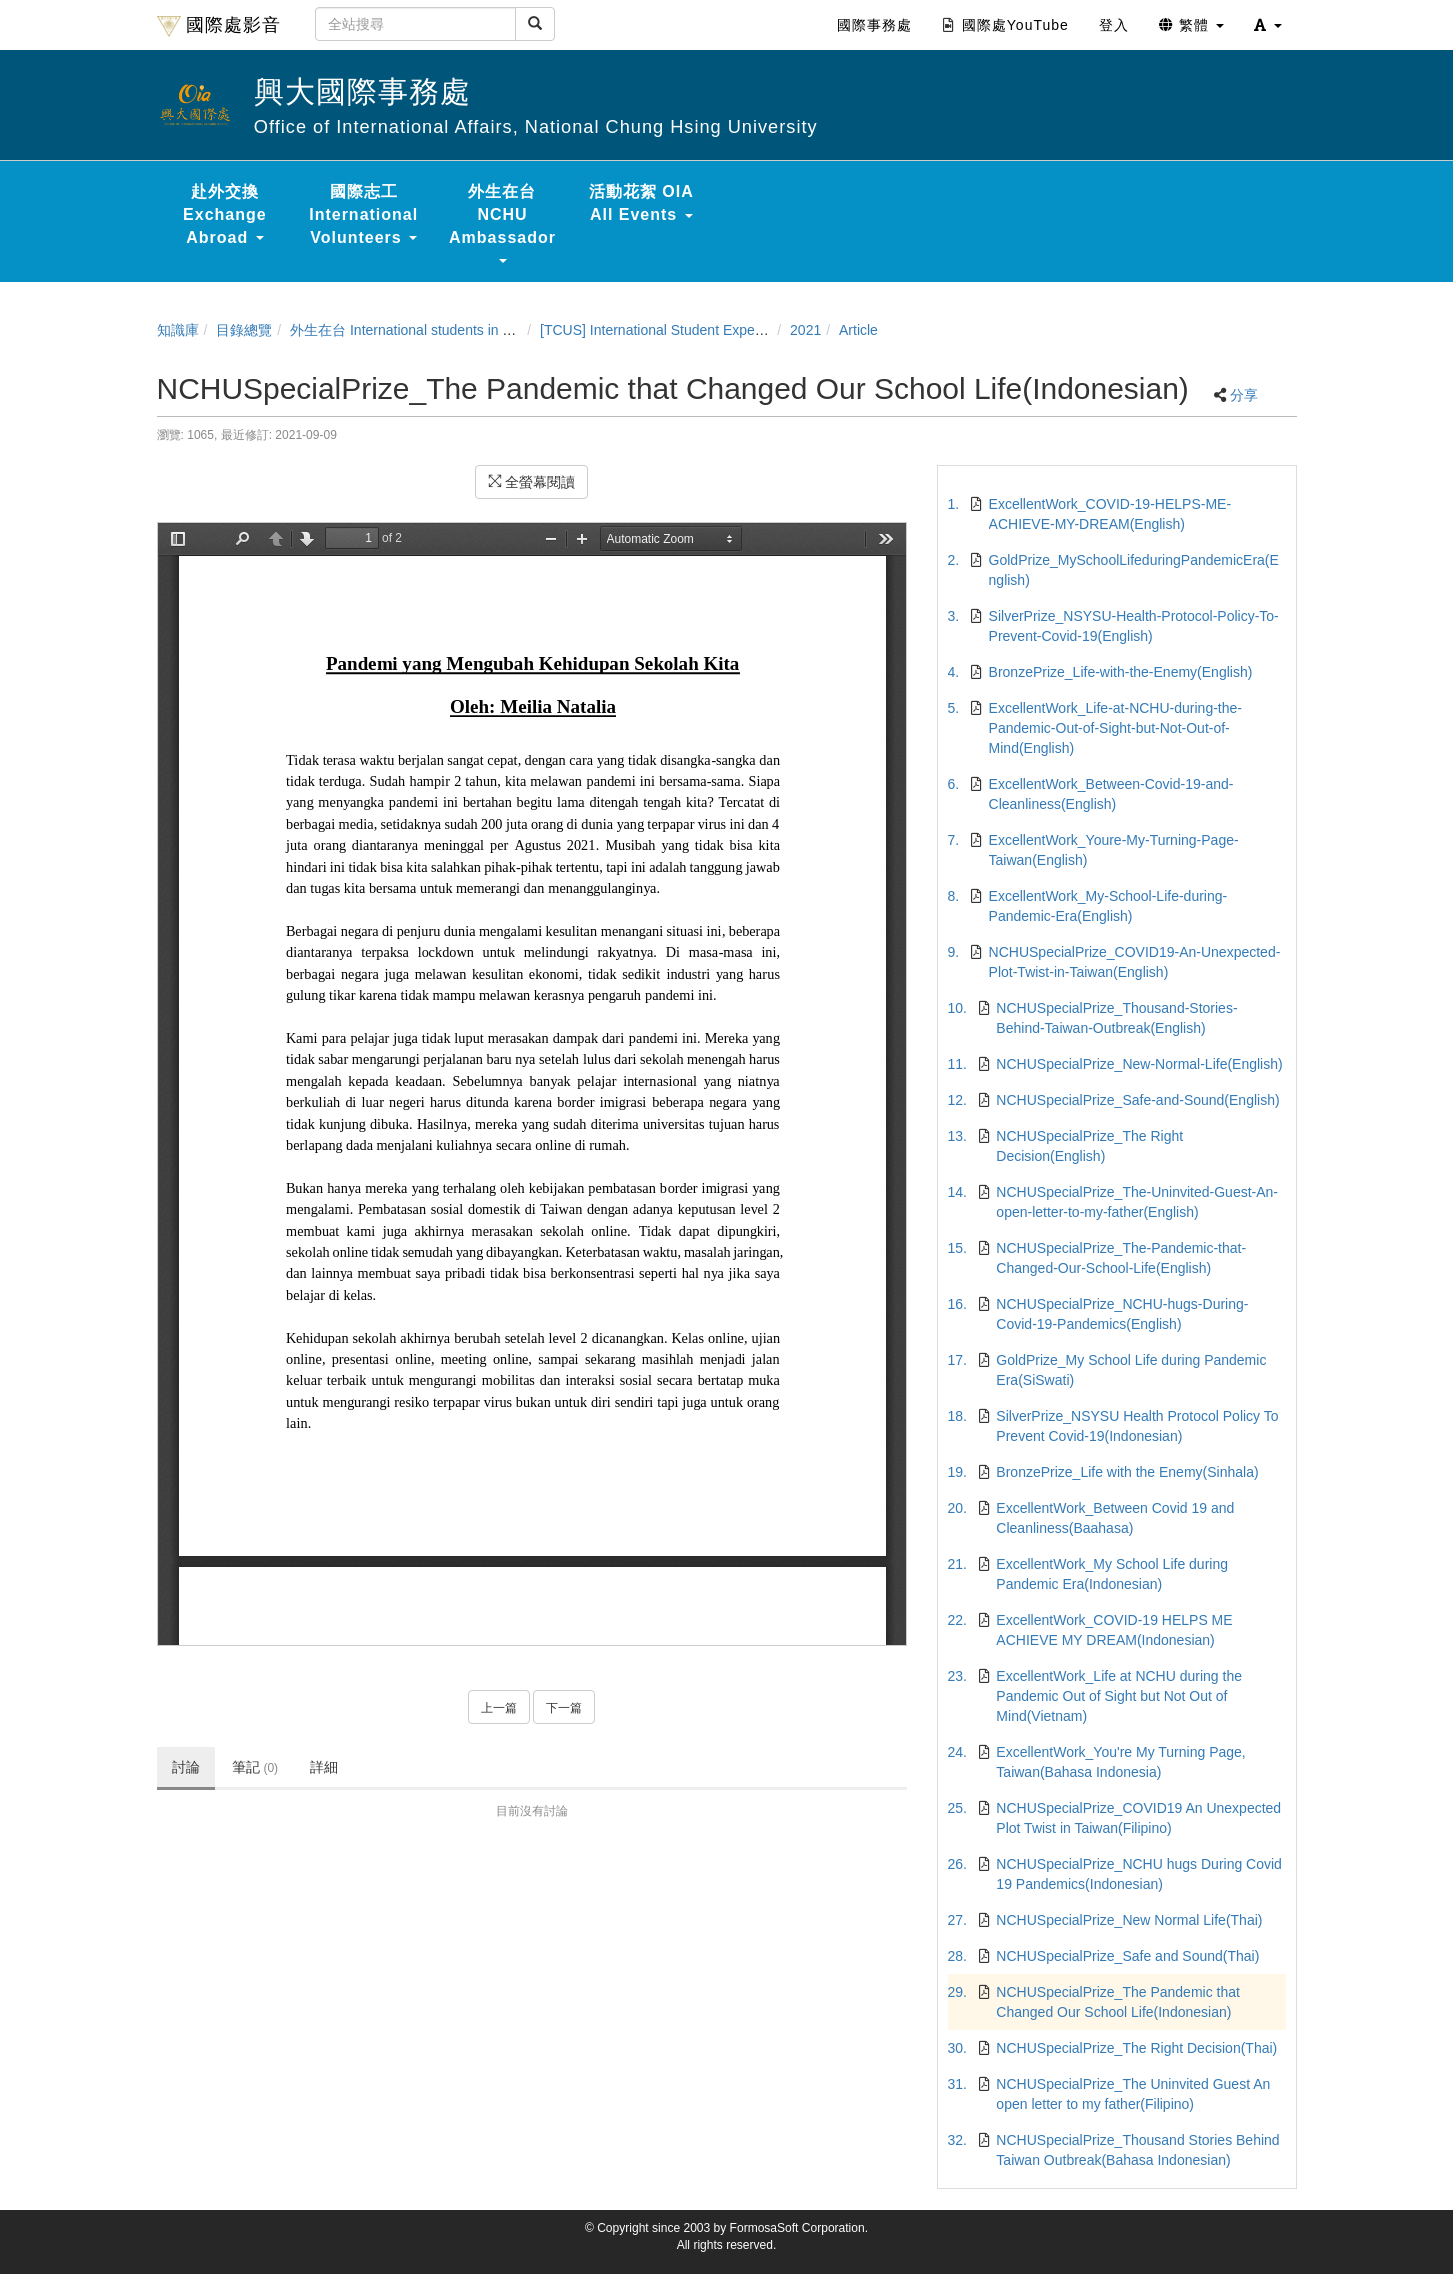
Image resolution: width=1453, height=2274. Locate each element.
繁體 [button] (1191, 25)
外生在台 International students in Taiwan (418, 330)
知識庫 (178, 330)
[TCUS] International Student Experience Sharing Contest (718, 330)
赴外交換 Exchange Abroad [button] (225, 214)
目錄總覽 (244, 330)
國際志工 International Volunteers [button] (363, 214)
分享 (1244, 395)
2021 (805, 330)
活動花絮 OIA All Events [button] (641, 203)
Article (858, 330)
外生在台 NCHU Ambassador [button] (502, 223)
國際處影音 (219, 26)
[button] (1268, 25)
